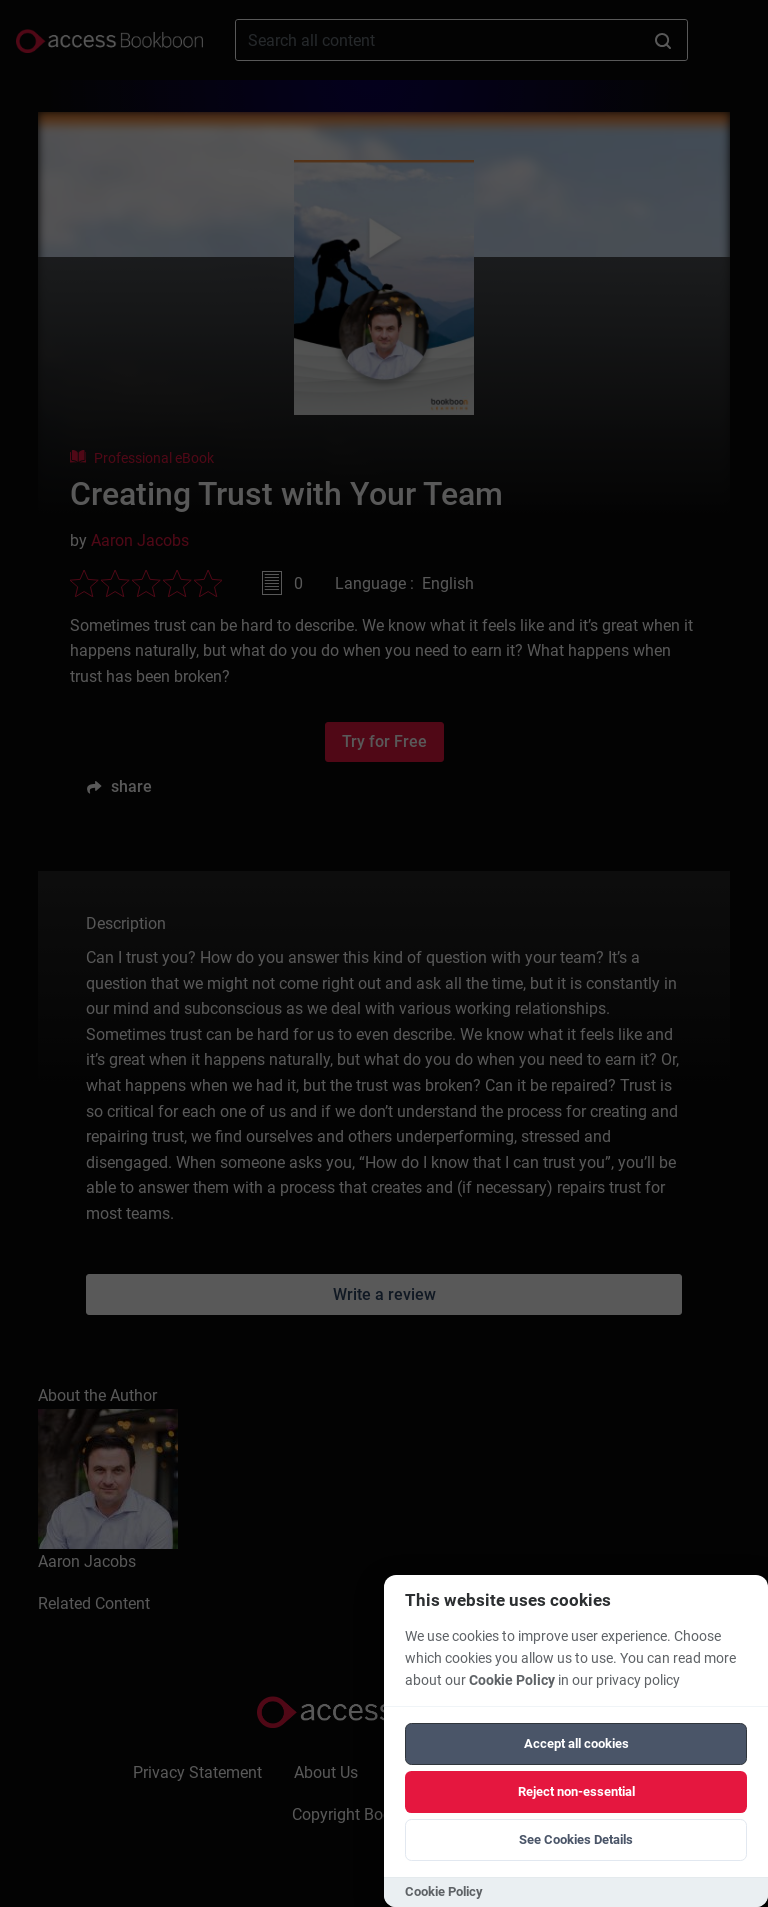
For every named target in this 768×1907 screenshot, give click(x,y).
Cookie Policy (512, 1680)
